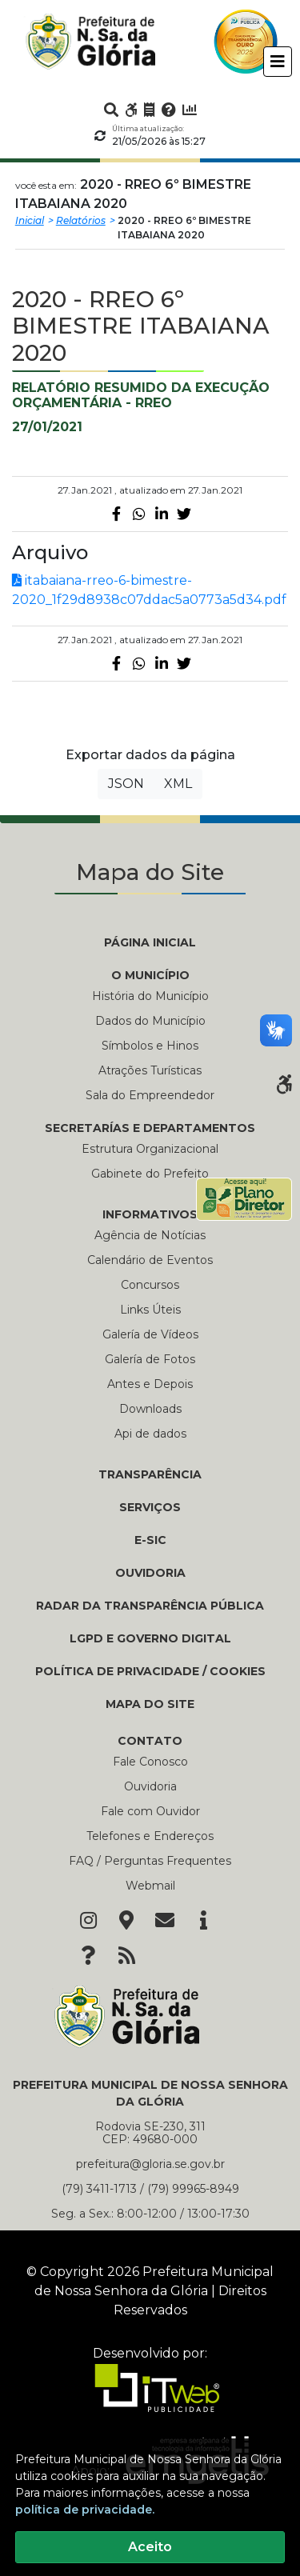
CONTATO (150, 1741)
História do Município (150, 996)
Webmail (150, 1885)
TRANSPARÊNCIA (150, 1474)
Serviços (150, 1507)
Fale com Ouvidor (150, 1811)
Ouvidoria (150, 1573)
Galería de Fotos (150, 1359)
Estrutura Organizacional (150, 1149)
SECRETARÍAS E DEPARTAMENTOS (150, 1128)
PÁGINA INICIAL (150, 942)
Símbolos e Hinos (150, 1045)
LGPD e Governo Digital (150, 1638)
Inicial (29, 220)
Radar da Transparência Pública (150, 1605)
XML (178, 783)
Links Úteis (150, 1309)
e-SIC (150, 1540)
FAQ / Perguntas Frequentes (150, 1861)
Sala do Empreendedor (150, 1095)
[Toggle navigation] (277, 61)
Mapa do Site (150, 1704)
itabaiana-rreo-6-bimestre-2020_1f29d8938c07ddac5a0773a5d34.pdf (149, 590)
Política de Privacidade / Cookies (150, 1671)
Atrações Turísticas (150, 1070)
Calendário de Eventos (150, 1260)
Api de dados (150, 1433)
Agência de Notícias (150, 1235)
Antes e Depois (150, 1384)
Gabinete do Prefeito (150, 1173)
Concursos (150, 1285)
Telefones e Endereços (150, 1836)
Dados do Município (150, 1021)
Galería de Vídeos (150, 1334)
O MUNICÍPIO (150, 975)
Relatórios (81, 220)
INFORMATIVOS (150, 1214)
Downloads (150, 1409)
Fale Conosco (150, 1761)
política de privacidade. (84, 2509)
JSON (126, 783)
